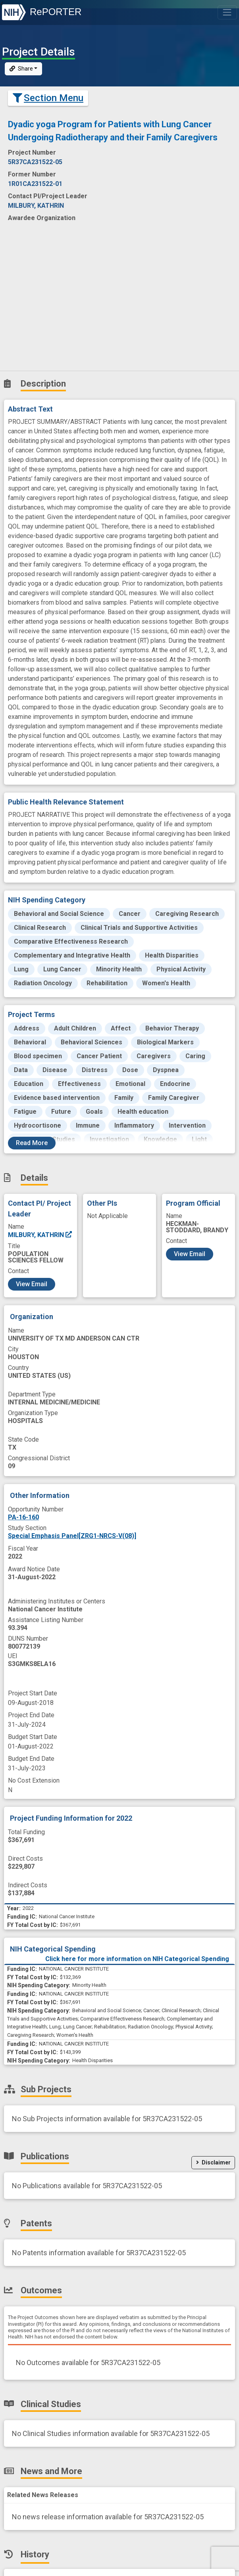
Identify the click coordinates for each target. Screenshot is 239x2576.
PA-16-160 (23, 1517)
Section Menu (48, 97)
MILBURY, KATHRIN (40, 1235)
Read (32, 1143)
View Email (31, 1284)
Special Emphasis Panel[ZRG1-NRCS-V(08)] (72, 1536)
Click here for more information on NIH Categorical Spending (137, 1959)
